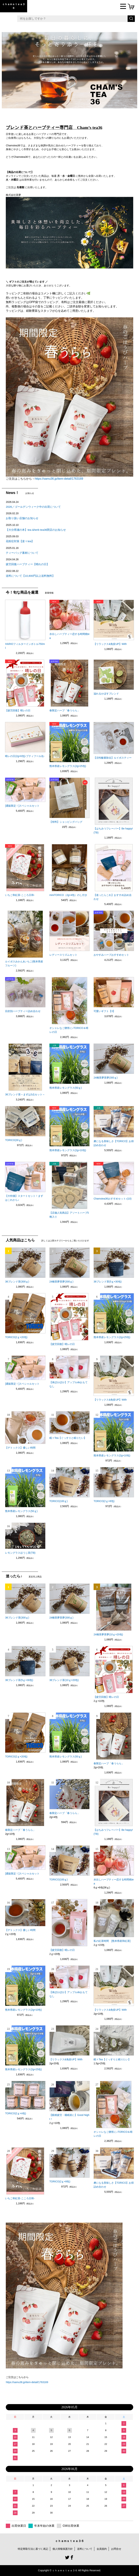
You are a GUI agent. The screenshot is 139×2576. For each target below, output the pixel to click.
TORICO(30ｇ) (13, 1140)
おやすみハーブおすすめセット (111, 954)
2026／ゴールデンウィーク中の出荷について (33, 506)
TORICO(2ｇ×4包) (15, 2113)
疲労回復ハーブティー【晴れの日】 (27, 564)
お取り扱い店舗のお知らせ (22, 518)
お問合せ (116, 2548)
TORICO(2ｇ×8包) (104, 1501)
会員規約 (102, 2548)
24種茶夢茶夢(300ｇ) (105, 1077)
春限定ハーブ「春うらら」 (64, 710)
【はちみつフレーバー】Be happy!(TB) (113, 830)
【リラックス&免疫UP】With (110, 644)
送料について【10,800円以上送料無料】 (30, 575)
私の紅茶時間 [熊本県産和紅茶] (112, 1940)
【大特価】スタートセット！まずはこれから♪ (24, 1197)
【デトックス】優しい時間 (20, 1447)
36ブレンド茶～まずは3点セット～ (25, 1094)
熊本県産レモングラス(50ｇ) (65, 1087)
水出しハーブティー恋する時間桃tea (69, 636)
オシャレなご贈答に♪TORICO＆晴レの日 (68, 1030)
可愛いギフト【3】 (104, 1011)
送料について (84, 2548)
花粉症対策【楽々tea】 (20, 541)
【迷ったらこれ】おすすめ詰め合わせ (113, 897)
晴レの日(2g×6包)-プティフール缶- (25, 756)
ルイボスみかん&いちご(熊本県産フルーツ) (24, 963)
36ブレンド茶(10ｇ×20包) (64, 1680)
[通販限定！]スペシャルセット (22, 805)
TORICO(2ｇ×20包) (16, 1337)
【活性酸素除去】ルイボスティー (113, 757)
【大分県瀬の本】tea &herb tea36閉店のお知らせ (36, 529)
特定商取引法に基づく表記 (33, 2548)
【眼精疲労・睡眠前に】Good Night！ (69, 2117)
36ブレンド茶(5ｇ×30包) (107, 1281)
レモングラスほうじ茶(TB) (20, 1552)
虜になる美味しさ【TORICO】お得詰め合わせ (114, 1143)
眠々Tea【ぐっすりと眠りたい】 (68, 1437)
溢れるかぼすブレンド (106, 693)
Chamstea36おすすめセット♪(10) (112, 1198)
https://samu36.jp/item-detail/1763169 (59, 478)
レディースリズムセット (63, 954)
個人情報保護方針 (62, 2548)
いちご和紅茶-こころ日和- (20, 895)
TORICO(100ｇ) (58, 1501)
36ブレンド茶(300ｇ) (17, 1281)
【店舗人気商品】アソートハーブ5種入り (69, 1214)
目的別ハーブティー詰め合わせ (23, 1011)
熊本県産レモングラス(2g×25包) (67, 766)
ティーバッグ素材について (22, 552)
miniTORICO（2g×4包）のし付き (68, 895)
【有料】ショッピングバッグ (65, 821)
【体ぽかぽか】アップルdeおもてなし (68, 1384)
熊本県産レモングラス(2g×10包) (67, 1150)
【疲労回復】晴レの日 (17, 710)
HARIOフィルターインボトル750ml (25, 646)
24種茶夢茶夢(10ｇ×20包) (108, 1634)
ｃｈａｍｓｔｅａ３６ (13, 6)
